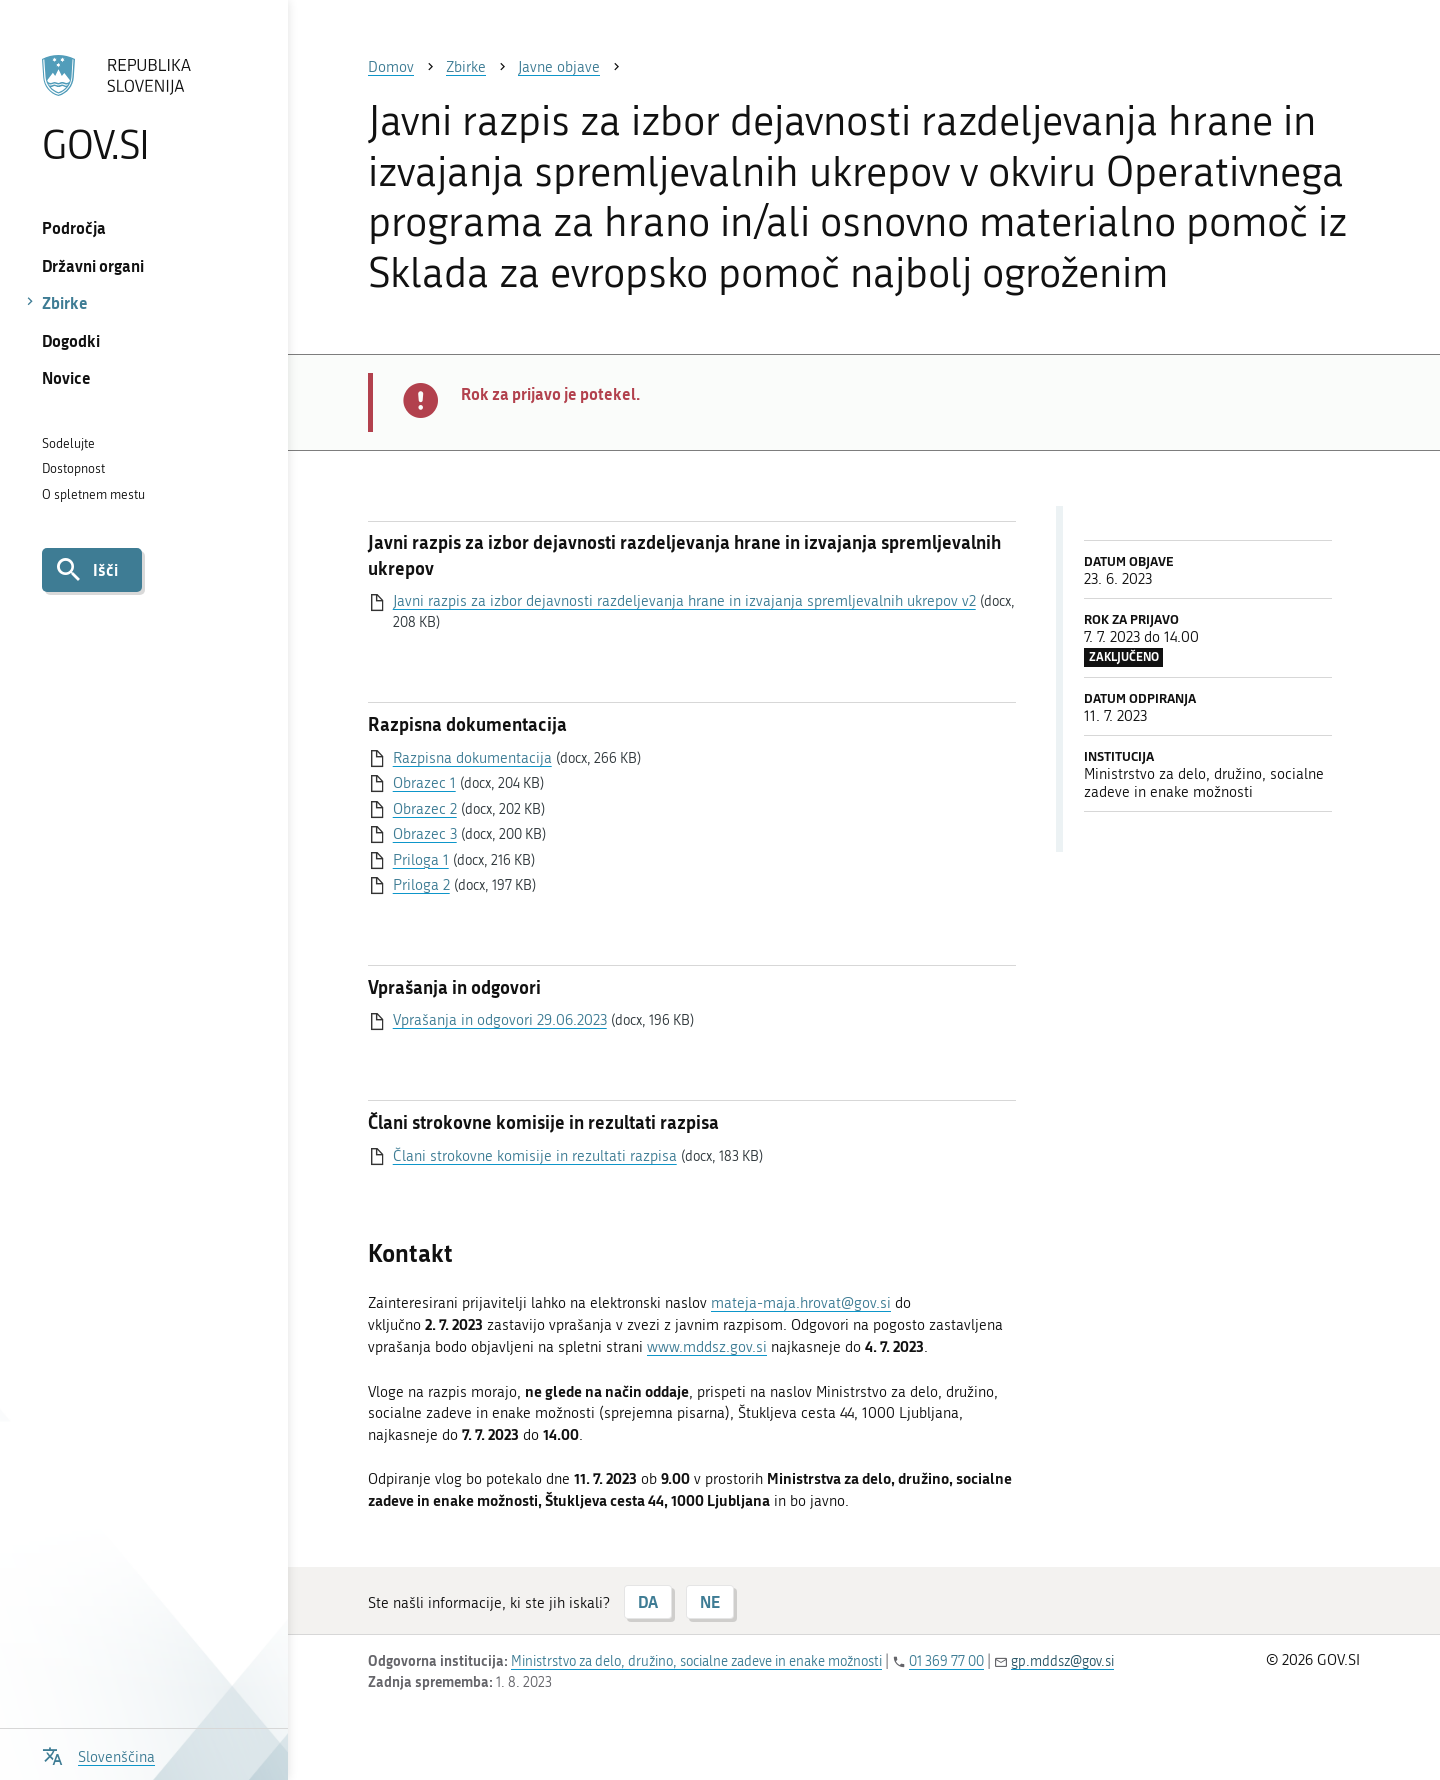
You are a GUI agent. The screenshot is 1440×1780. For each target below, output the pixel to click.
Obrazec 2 (425, 809)
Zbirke (65, 302)
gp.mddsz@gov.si (1062, 1661)
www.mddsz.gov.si (707, 1347)
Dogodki (71, 340)
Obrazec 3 (425, 834)
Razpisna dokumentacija (472, 758)
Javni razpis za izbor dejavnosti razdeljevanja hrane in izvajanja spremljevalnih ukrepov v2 (684, 601)
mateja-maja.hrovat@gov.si (801, 1303)
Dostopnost (73, 468)
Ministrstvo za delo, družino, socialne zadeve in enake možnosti (696, 1661)
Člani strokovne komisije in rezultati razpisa (535, 1156)
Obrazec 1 (424, 783)
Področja (74, 227)
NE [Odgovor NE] (710, 1601)
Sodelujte (68, 443)
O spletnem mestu (93, 494)
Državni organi (93, 265)
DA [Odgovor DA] (648, 1601)
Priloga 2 (421, 885)
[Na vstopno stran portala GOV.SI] (143, 109)
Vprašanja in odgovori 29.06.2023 (500, 1020)
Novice (66, 377)
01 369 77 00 (946, 1661)
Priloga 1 (421, 860)
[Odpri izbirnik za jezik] (98, 1754)
